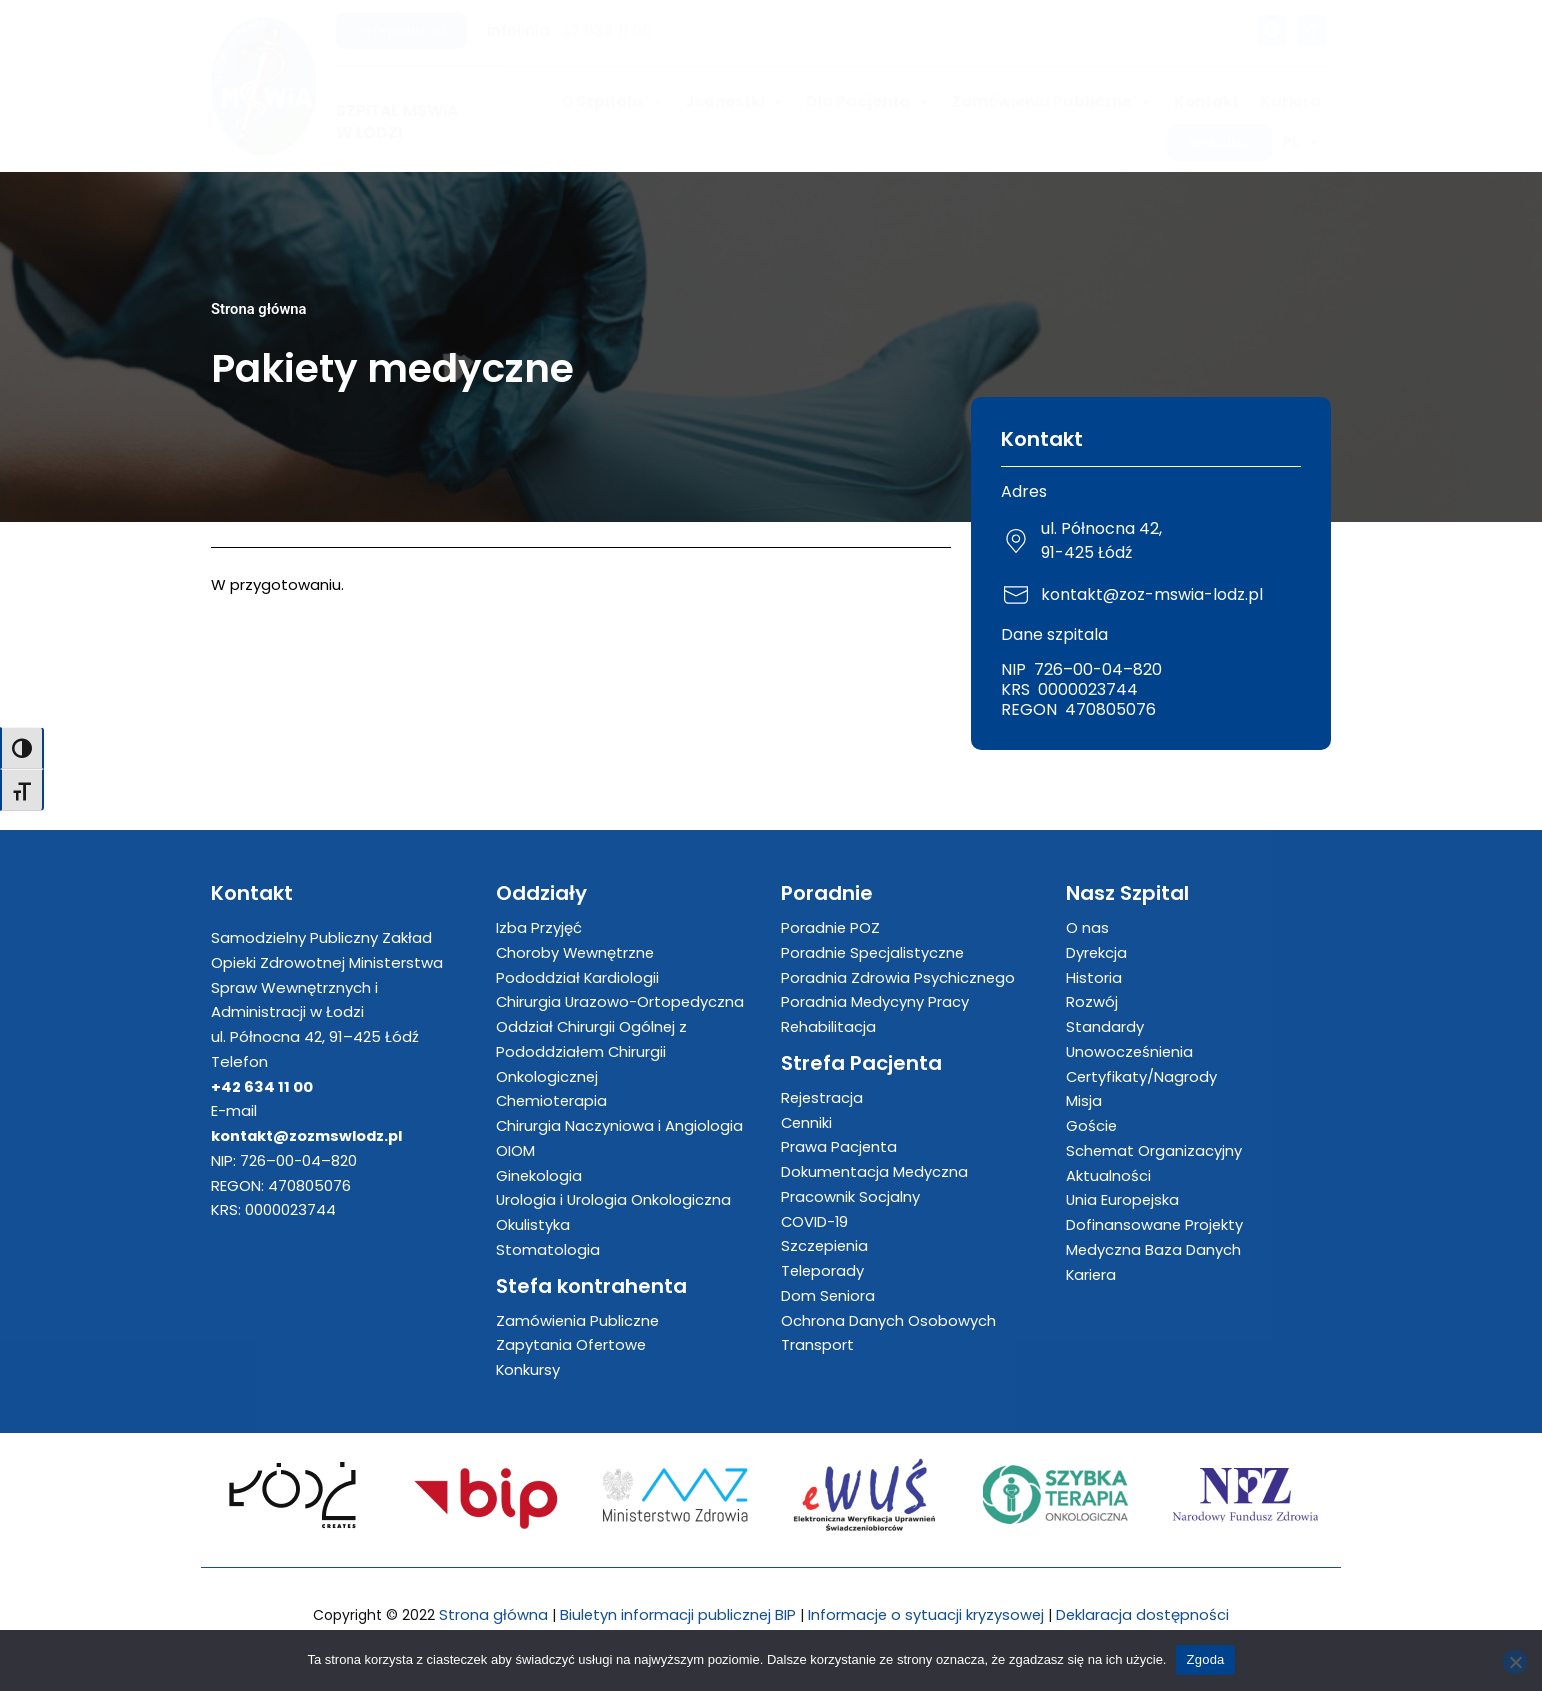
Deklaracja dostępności (1145, 1614)
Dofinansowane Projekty (1155, 1224)
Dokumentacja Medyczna (875, 1171)
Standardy (1105, 1026)
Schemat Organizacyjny (1154, 1150)
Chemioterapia (553, 1101)
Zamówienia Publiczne (1052, 102)
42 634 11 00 (606, 30)
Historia (1094, 977)
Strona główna (259, 309)
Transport (817, 1345)
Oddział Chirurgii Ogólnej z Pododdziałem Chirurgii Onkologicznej (592, 1051)
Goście (1092, 1125)
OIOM (515, 1150)
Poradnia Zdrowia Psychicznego (898, 977)
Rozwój (1092, 1002)
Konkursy (528, 1369)
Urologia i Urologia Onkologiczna (614, 1200)
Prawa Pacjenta (839, 1147)
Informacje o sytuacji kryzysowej (927, 1614)
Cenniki (807, 1122)
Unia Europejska (1123, 1200)
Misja (1084, 1101)
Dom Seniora (828, 1295)
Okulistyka (533, 1224)
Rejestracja (823, 1097)
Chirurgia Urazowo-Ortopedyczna (621, 1002)
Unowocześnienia (1131, 1051)
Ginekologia (539, 1175)
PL (1301, 142)
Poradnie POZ (831, 927)
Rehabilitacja (829, 1026)
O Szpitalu (612, 102)
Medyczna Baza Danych (1154, 1249)
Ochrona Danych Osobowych (888, 1320)
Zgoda (1205, 1659)
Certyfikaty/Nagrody (1142, 1076)
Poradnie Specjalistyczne (874, 952)
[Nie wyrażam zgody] (1515, 1662)
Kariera (1290, 101)
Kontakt (1206, 101)
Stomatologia (548, 1249)
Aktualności (1108, 1175)
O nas (1087, 927)
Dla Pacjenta (868, 102)
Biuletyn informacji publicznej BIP (677, 1614)
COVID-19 (815, 1221)
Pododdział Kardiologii (578, 977)
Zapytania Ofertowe (572, 1345)
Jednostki (735, 102)
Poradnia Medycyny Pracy (875, 1002)
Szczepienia (825, 1246)
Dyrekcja (1097, 952)
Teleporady (823, 1270)
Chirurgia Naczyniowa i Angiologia (620, 1125)
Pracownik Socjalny (850, 1196)
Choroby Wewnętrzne (577, 952)
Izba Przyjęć (539, 927)
